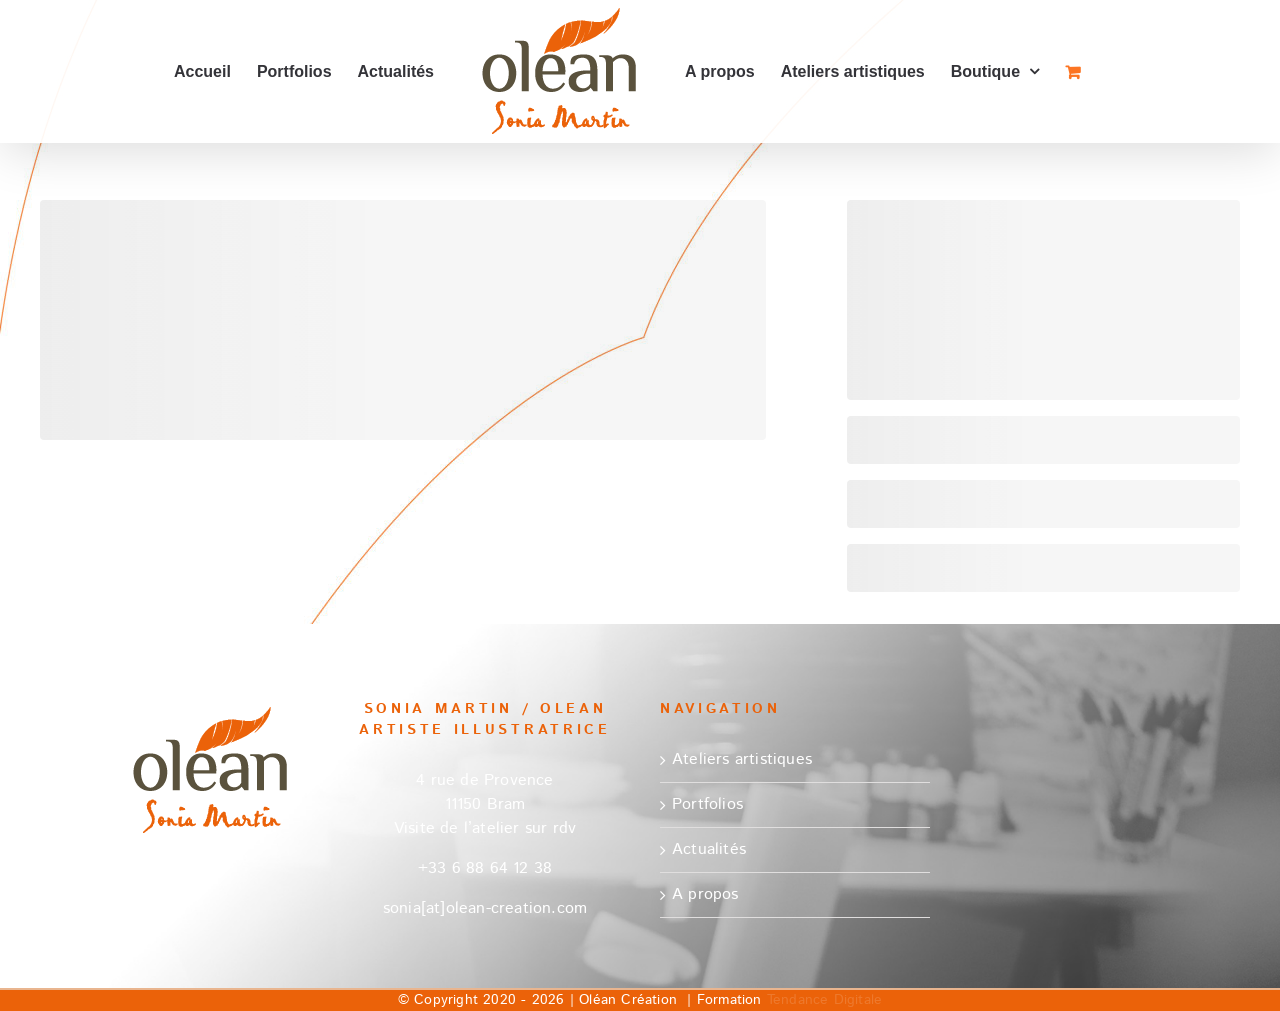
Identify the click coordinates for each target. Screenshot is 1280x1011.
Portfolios (707, 804)
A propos (705, 894)
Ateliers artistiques (742, 759)
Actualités (709, 849)
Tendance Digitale (824, 1000)
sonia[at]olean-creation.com (485, 908)
